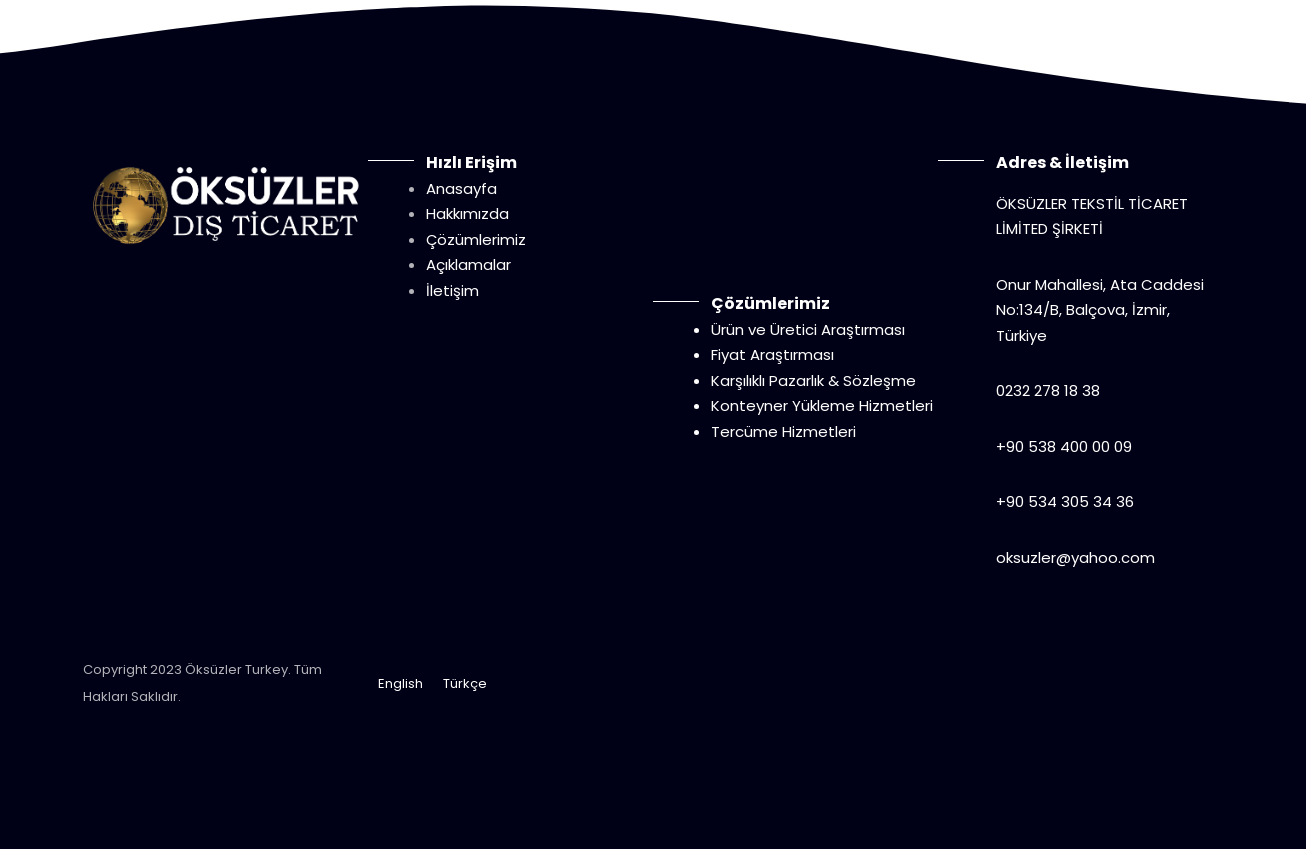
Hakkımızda (467, 213)
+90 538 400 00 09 (1064, 446)
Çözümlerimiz (476, 239)
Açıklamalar (468, 264)
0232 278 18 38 (1048, 390)
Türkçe (465, 683)
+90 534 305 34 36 (1065, 501)
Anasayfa (461, 188)
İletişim (452, 290)
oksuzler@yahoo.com (1075, 557)
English (400, 683)
